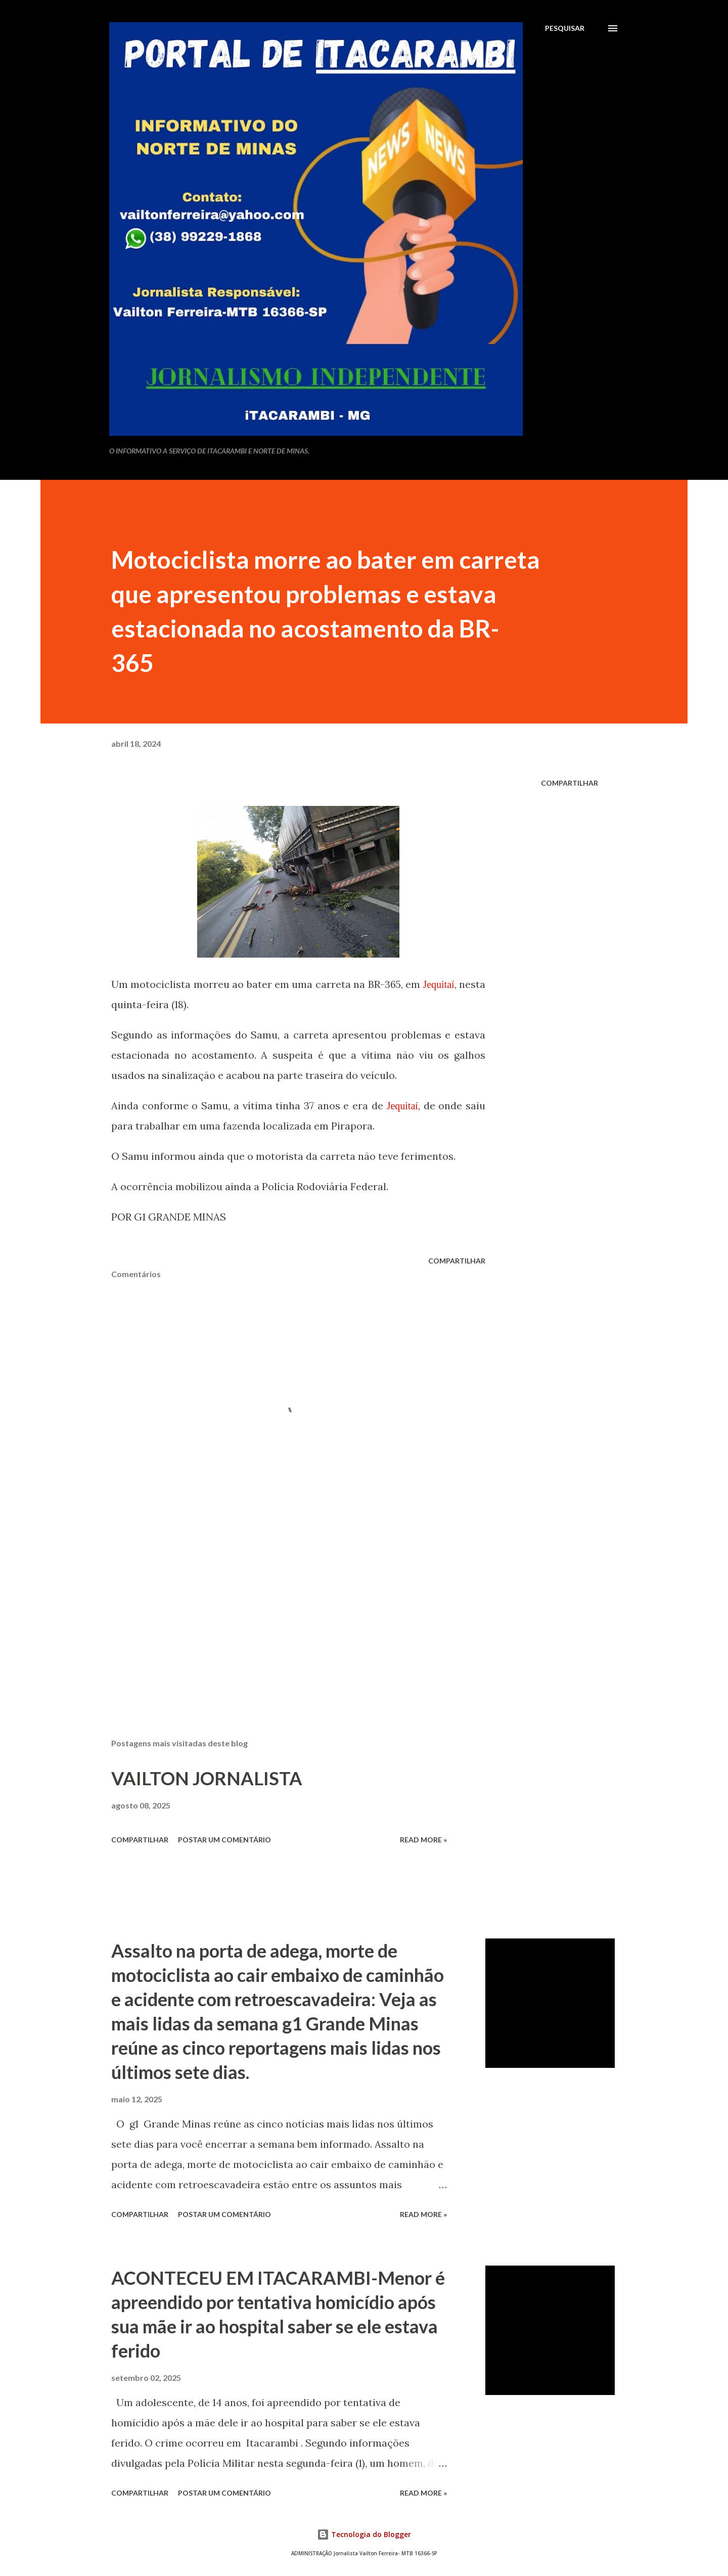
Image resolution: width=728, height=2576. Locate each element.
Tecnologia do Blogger (364, 2534)
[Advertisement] (282, 1612)
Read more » (423, 1839)
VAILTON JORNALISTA (206, 1778)
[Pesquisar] (564, 28)
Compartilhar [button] (569, 783)
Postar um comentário (224, 1839)
